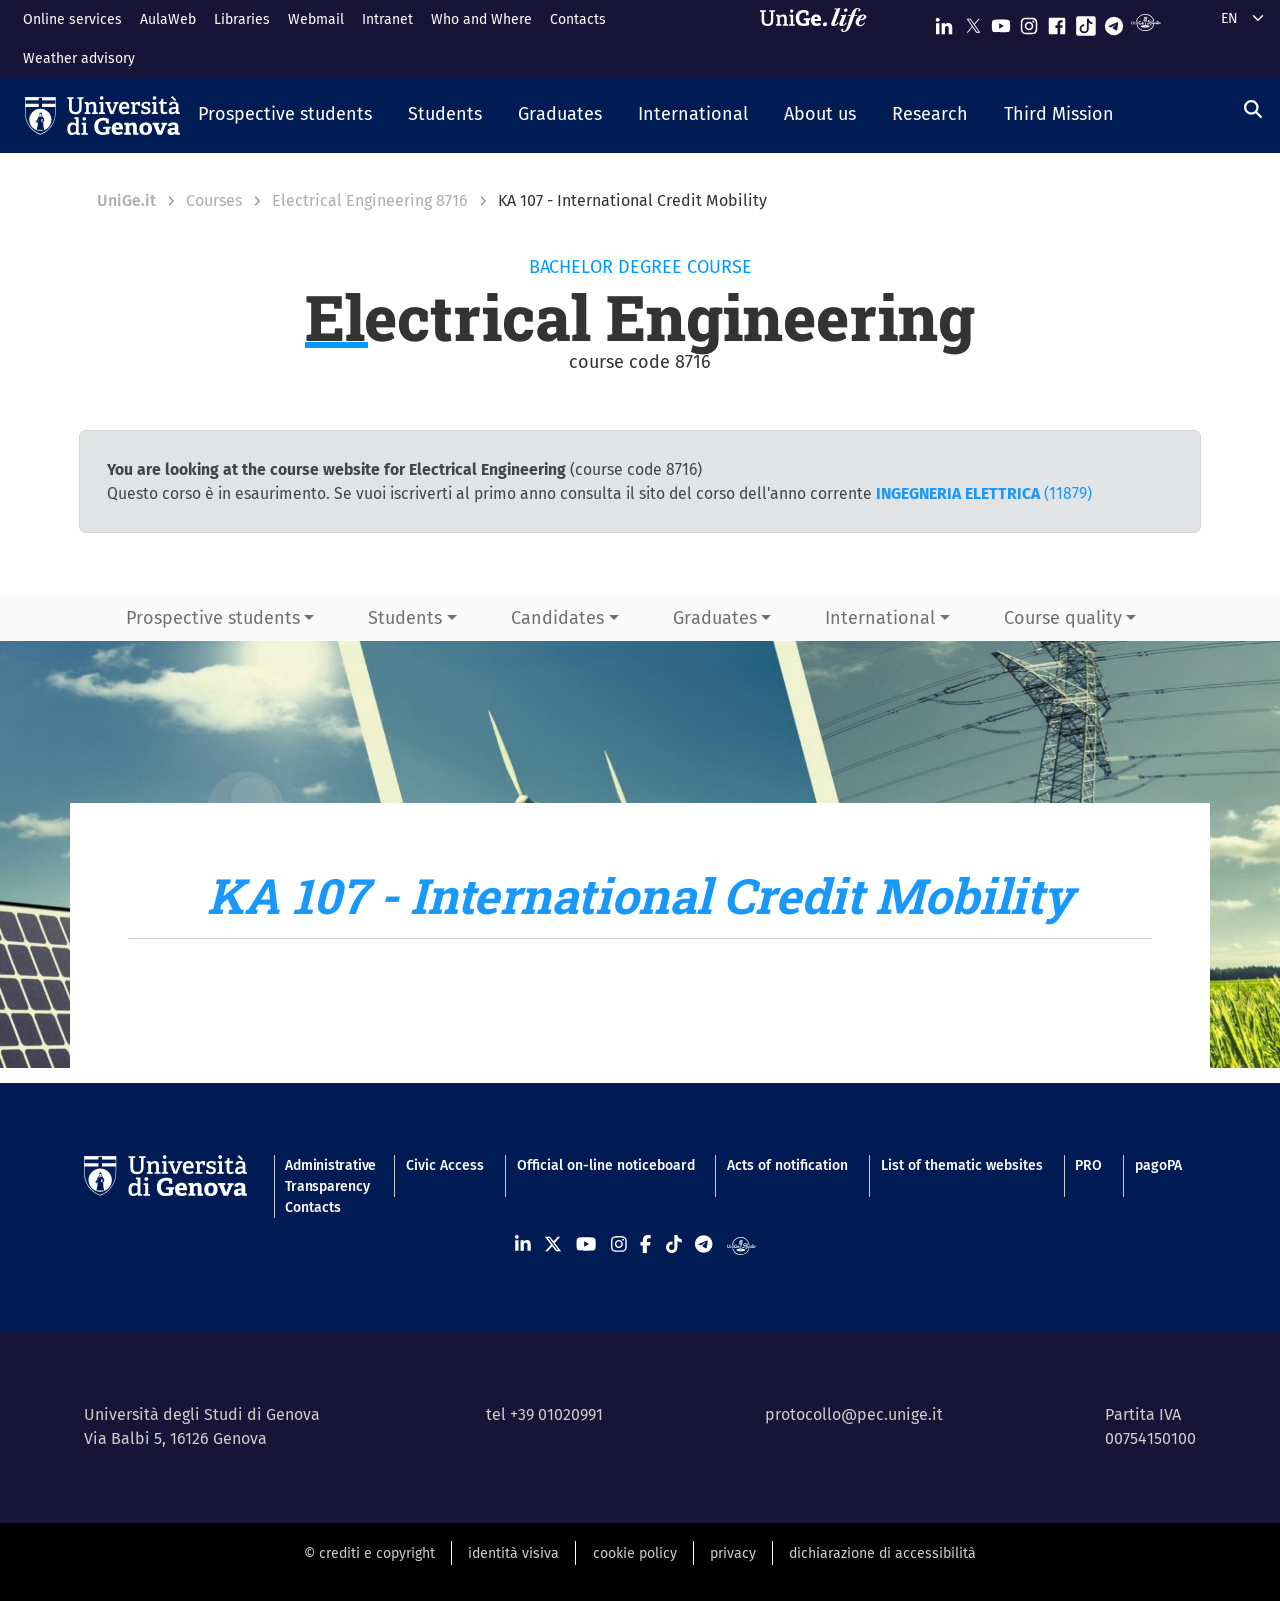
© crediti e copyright (369, 1553)
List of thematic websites (962, 1165)
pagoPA (1158, 1165)
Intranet (387, 19)
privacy (733, 1553)
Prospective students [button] (213, 618)
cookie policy (635, 1553)
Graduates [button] (715, 618)
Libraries (242, 19)
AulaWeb (168, 19)
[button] (285, 116)
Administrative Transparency (329, 1176)
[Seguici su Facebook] (1057, 21)
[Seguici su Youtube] (1001, 21)
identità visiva (513, 1553)
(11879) (984, 493)
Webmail (316, 19)
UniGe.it (126, 200)
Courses (214, 200)
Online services (72, 19)
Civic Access (445, 1165)
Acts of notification (787, 1165)
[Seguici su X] (973, 21)
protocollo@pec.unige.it (854, 1414)
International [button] (880, 618)
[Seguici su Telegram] (1114, 21)
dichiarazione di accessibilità (882, 1553)
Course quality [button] (1063, 618)
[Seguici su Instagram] (1029, 21)
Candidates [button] (557, 618)
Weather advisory (79, 58)
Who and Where (481, 19)
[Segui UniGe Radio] (1145, 21)
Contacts (578, 19)
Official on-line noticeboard (606, 1165)
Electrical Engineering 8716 (370, 200)
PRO (1088, 1165)
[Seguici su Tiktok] (1086, 21)
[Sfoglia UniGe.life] (820, 38)
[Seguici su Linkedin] (944, 21)
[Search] (1253, 110)
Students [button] (405, 618)
